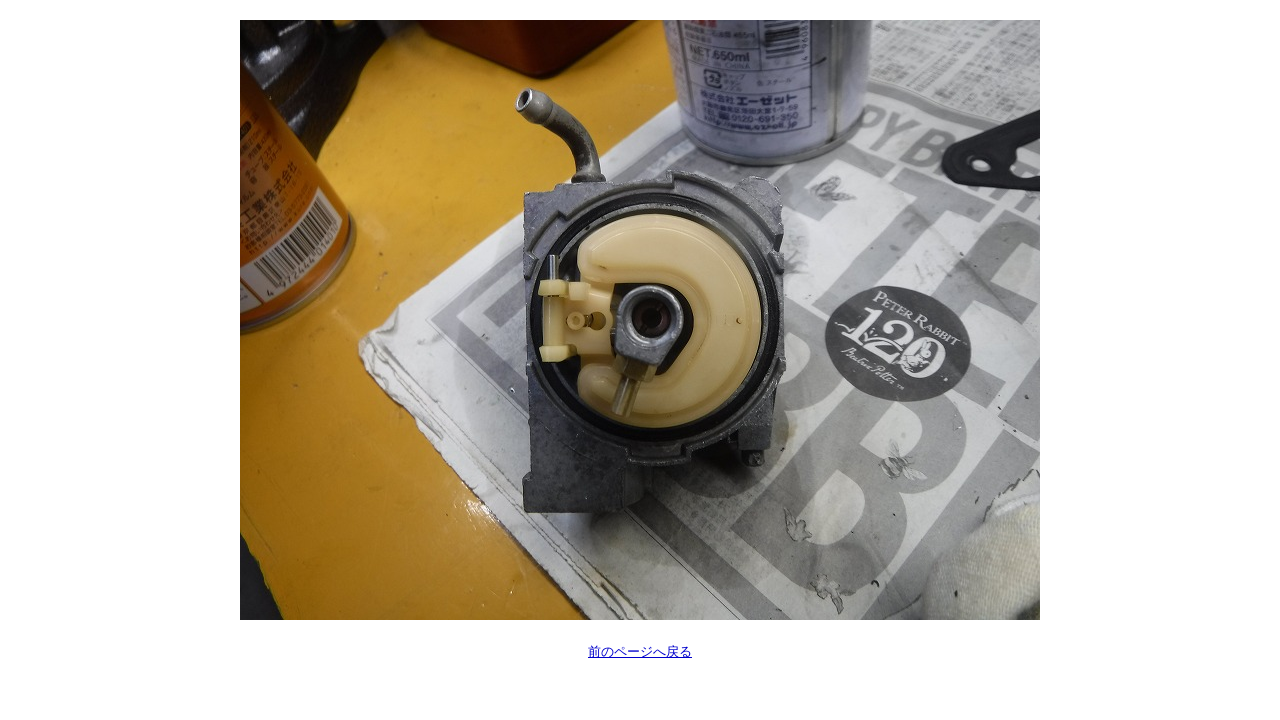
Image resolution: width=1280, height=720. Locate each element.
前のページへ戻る (640, 651)
